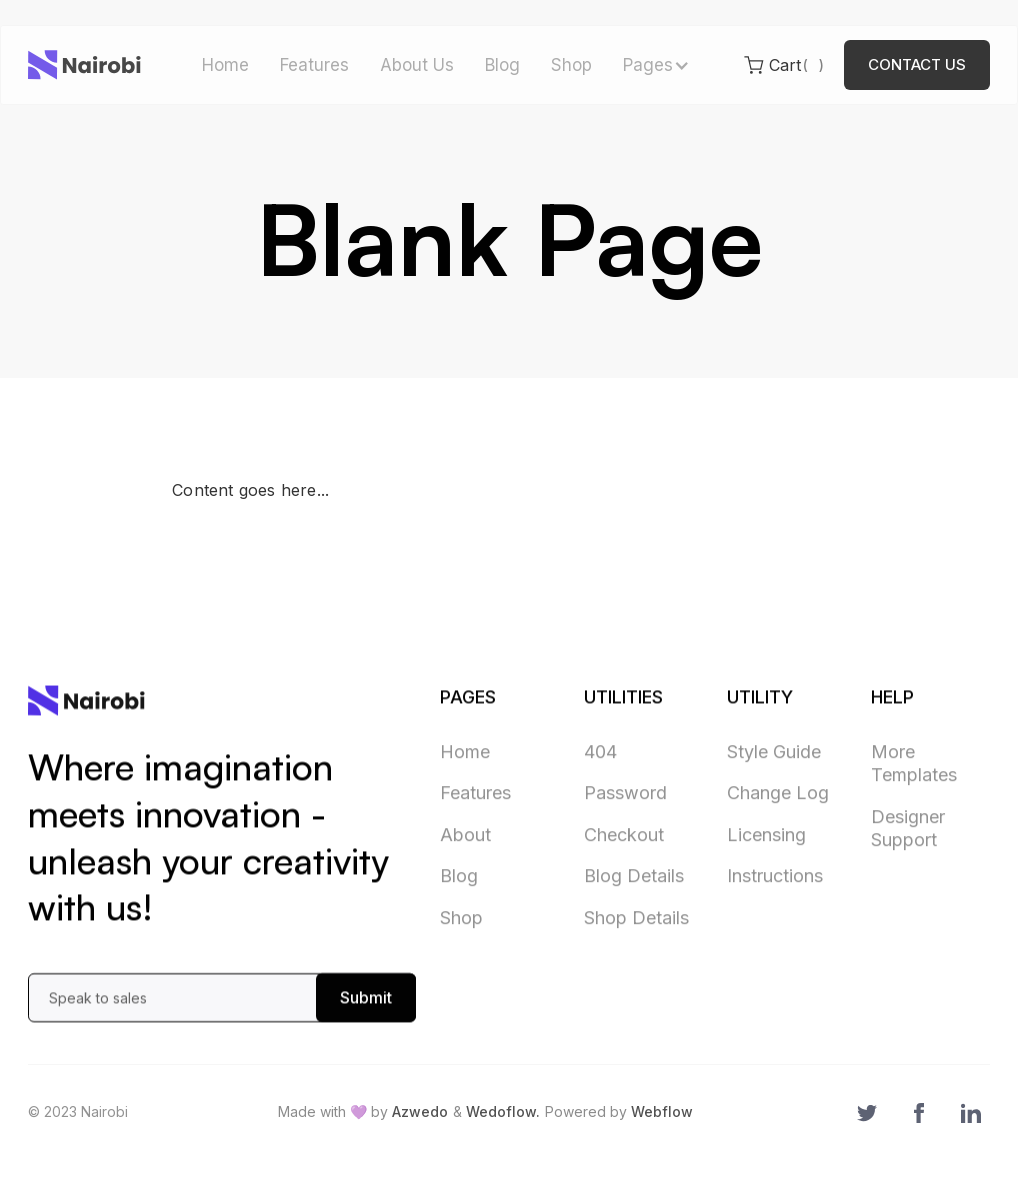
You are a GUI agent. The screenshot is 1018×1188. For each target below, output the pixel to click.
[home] (84, 65)
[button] (655, 65)
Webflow (662, 1111)
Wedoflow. (503, 1111)
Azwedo (420, 1111)
